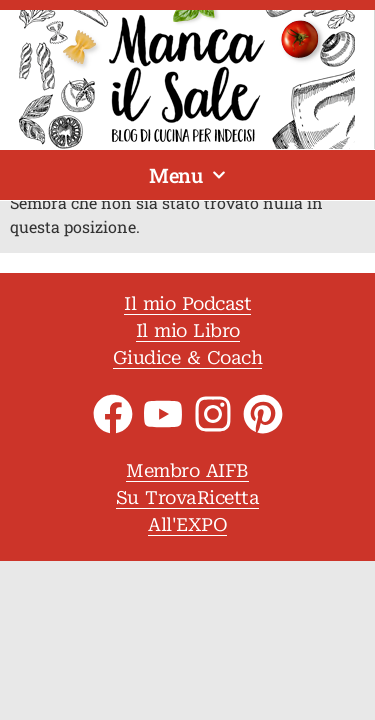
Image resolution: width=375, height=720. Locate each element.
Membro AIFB (187, 470)
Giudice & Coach (188, 357)
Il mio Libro (188, 330)
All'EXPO (187, 524)
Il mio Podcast (187, 303)
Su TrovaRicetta (188, 497)
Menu (187, 175)
